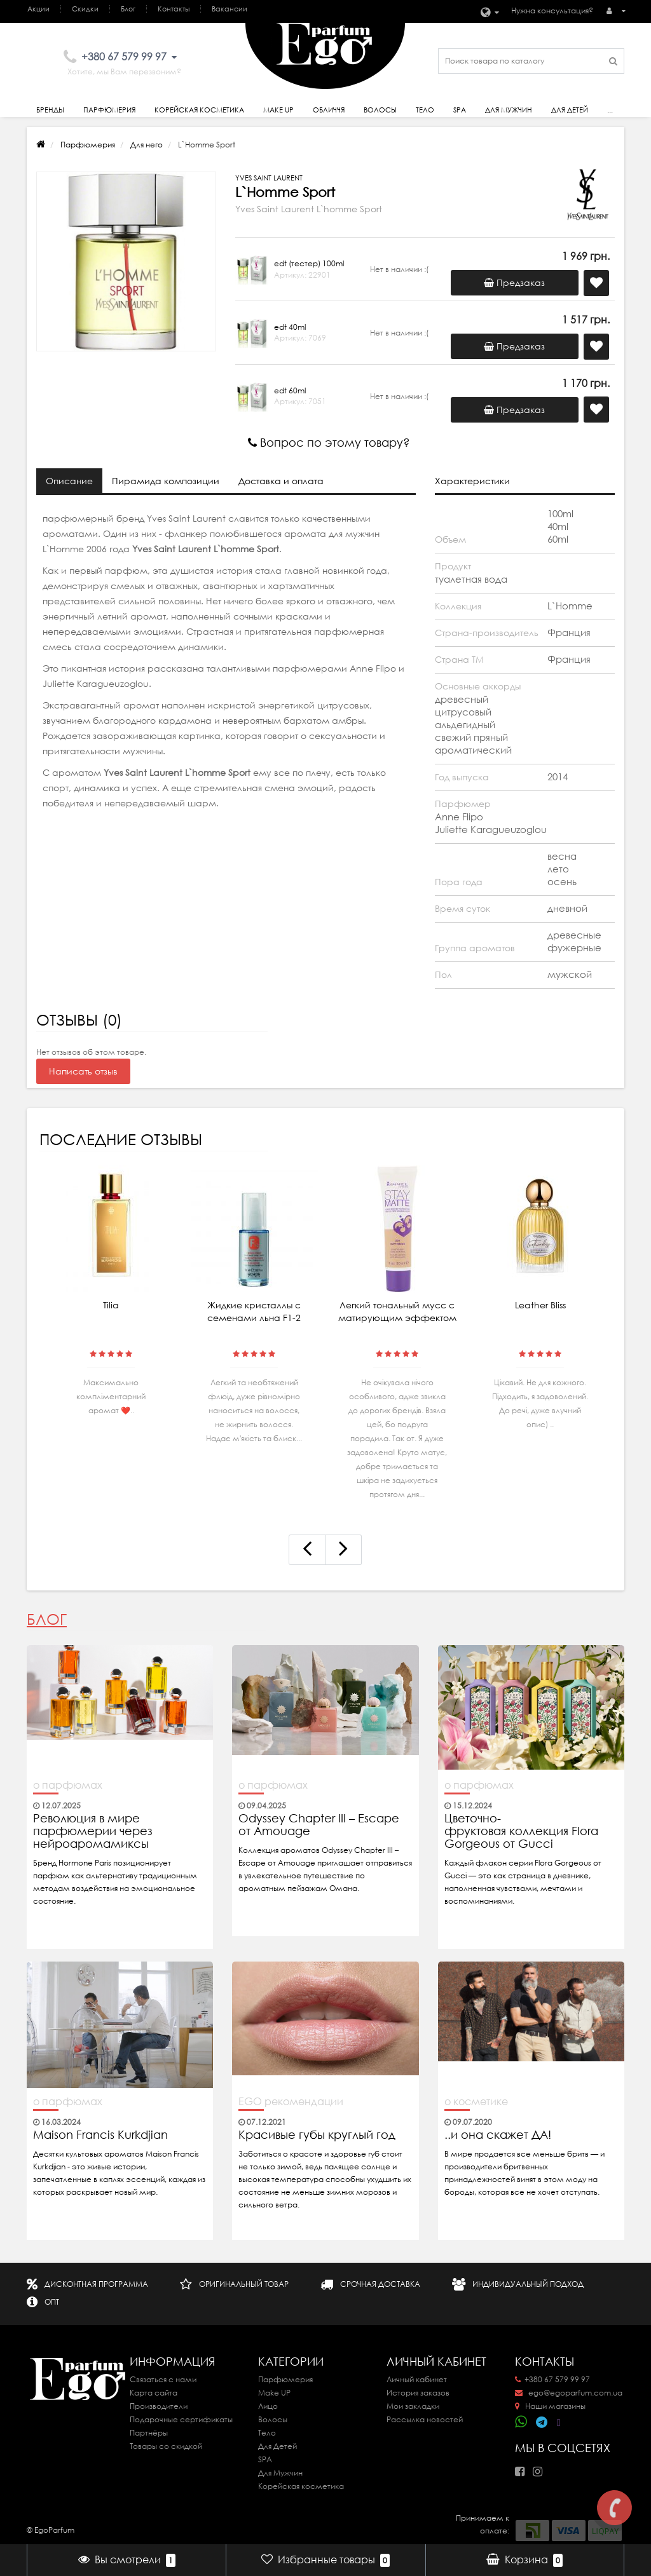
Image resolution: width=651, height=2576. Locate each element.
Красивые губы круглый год (316, 2135)
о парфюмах (67, 1785)
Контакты (173, 9)
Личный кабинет (417, 2379)
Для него (146, 144)
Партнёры (149, 2432)
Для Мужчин (508, 110)
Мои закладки (413, 2406)
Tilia (111, 1305)
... (610, 110)
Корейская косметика (199, 110)
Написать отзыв (83, 1071)
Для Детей (277, 2446)
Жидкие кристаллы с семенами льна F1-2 (254, 1311)
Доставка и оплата (281, 481)
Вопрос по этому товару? (329, 443)
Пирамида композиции (165, 481)
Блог (128, 9)
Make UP (274, 2392)
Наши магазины (550, 2406)
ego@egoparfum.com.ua (568, 2392)
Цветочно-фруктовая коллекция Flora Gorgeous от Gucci (521, 1831)
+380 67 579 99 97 (552, 2379)
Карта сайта (153, 2392)
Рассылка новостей (425, 2419)
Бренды (50, 110)
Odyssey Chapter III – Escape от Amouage (318, 1825)
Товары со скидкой (166, 2446)
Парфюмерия (109, 110)
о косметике (476, 2101)
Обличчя (329, 110)
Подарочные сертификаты (181, 2419)
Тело (425, 110)
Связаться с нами (163, 2379)
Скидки (85, 9)
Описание (69, 481)
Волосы (380, 110)
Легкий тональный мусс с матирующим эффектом (397, 1311)
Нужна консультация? (552, 10)
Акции (38, 9)
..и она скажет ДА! (497, 2135)
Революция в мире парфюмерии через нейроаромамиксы (93, 1831)
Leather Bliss (540, 1305)
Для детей (569, 110)
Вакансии (229, 9)
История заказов (418, 2392)
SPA (459, 110)
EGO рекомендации (290, 2101)
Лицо (268, 2406)
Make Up (278, 110)
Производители (159, 2406)
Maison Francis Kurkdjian (100, 2135)
